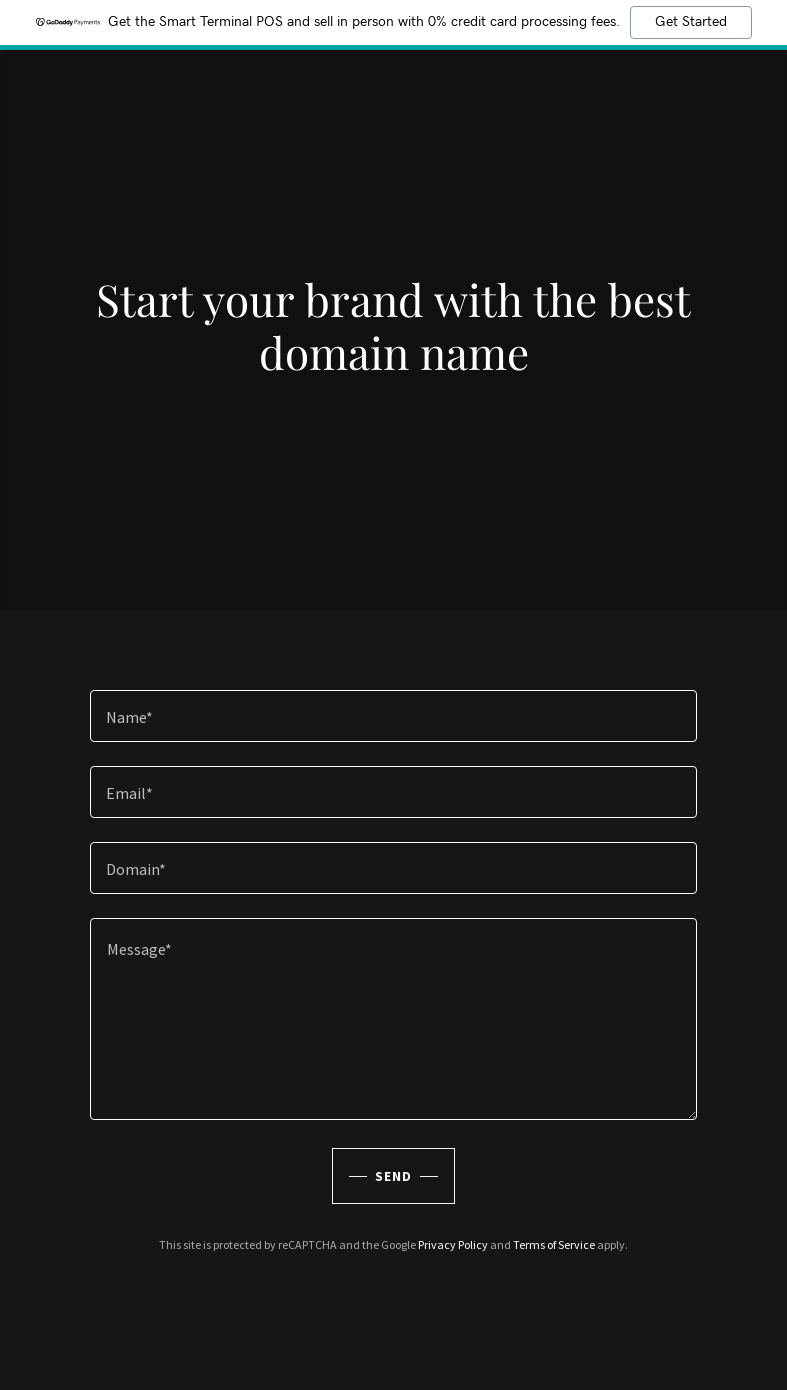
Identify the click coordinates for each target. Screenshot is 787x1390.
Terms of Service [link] (554, 1244)
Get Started (691, 22)
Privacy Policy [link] (453, 1244)
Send (393, 1176)
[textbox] (394, 716)
